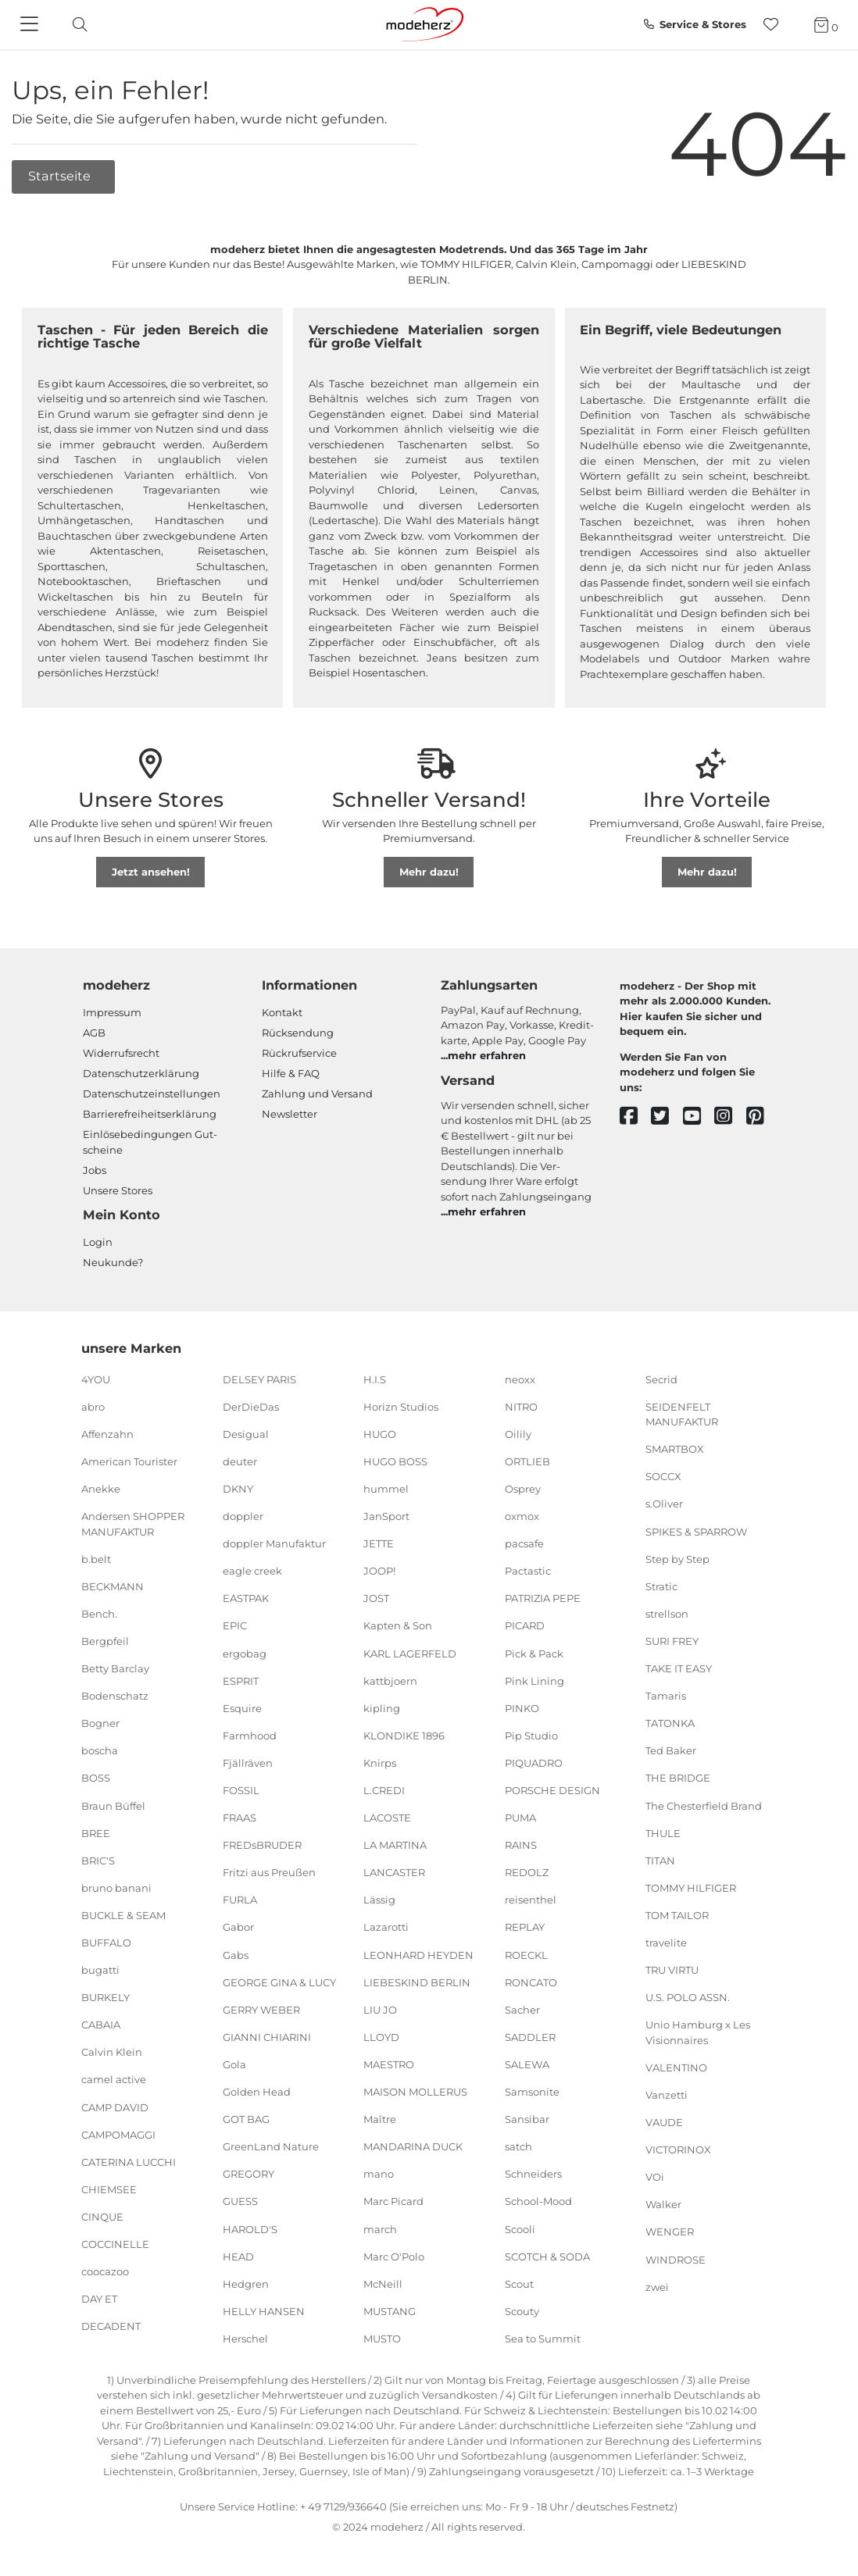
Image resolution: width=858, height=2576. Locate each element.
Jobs (94, 1170)
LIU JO (380, 2009)
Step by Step (677, 1558)
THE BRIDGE (677, 1777)
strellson (666, 1613)
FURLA (240, 1899)
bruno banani (116, 1888)
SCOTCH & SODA (547, 2256)
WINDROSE (675, 2259)
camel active (113, 2079)
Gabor (238, 1927)
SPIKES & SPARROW (696, 1531)
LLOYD (381, 2037)
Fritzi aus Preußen (269, 1872)
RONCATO (531, 1981)
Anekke (100, 1488)
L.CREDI (384, 1790)
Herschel (245, 2338)
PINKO (522, 1708)
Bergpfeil (105, 1641)
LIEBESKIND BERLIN (416, 1981)
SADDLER (530, 2037)
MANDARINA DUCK (413, 2146)
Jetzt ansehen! (151, 871)
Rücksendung (298, 1032)
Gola (234, 2064)
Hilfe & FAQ (291, 1073)
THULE (663, 1832)
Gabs (235, 1954)
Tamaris (665, 1695)
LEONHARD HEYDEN (418, 1954)
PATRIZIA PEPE (543, 1598)
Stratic (661, 1586)
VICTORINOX (678, 2149)
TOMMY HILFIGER (690, 1888)
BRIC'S (98, 1860)
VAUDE (664, 2122)
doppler (243, 1516)
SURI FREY (672, 1641)
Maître (379, 2119)
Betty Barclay (115, 1668)
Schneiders (533, 2173)
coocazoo (105, 2271)
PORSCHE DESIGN (552, 1790)
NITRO (521, 1406)
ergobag (244, 1653)
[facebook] (636, 1116)
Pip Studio (531, 1735)
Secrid (661, 1378)
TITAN (660, 1860)
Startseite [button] (61, 176)
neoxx (520, 1378)
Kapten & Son (397, 1625)
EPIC (235, 1625)
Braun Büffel (113, 1805)
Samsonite (532, 2091)
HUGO (379, 1434)
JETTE (378, 1543)
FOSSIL (241, 1790)
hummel (386, 1488)
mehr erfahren (487, 1055)
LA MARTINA (395, 1845)
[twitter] (667, 1116)
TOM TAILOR (677, 1915)
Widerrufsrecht (121, 1053)
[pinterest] (762, 1116)
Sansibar (527, 2119)
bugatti (100, 1970)
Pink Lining (534, 1680)
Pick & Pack (534, 1653)
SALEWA (527, 2064)
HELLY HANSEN (264, 2311)
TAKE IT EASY (678, 1668)
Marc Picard (393, 2201)
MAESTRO (388, 2064)
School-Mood (538, 2201)
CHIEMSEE (109, 2189)
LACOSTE (387, 1817)
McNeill (382, 2283)
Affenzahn (107, 1434)
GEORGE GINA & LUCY (279, 1981)
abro (93, 1406)
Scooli (520, 2228)
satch (518, 2146)
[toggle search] (76, 24)
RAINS (521, 1845)
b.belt (96, 1558)
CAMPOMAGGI (118, 2134)
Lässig (379, 1899)
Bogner (100, 1723)
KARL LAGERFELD (409, 1653)
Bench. (99, 1613)
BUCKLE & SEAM (123, 1915)
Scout (519, 2283)
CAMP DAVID (114, 2106)
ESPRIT (241, 1680)
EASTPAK (246, 1598)
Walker (663, 2204)
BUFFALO (106, 1942)
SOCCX (663, 1476)
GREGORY (248, 2173)
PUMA (520, 1817)
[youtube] (699, 1116)
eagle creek (252, 1571)
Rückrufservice (299, 1053)
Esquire (242, 1708)
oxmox (522, 1516)
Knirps (379, 1763)
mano (378, 2173)
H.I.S (374, 1378)
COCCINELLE (115, 2244)
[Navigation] (31, 25)
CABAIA (100, 2024)
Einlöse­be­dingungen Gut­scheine (150, 1142)
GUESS (240, 2201)
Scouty (522, 2311)
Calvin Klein (111, 2052)
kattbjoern (390, 1680)
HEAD (238, 2256)
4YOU (95, 1378)
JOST (376, 1598)
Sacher (522, 2009)
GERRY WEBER (261, 2009)
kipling (381, 1708)
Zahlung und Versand (317, 1093)
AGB (94, 1032)
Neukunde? (113, 1262)
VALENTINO (676, 2067)
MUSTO (382, 2338)
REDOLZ (527, 1872)
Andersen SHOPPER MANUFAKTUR (132, 1524)
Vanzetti (666, 2095)
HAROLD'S (250, 2228)
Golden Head (257, 2091)
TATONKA (670, 1723)
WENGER (669, 2231)
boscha (99, 1750)
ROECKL (526, 1954)
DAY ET (99, 2298)
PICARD (525, 1625)
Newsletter (289, 1114)
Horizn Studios (400, 1406)
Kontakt (282, 1012)
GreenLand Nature (271, 2146)
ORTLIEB (527, 1461)
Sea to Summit (543, 2338)
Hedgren (246, 2283)
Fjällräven (248, 1763)
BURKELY (105, 1997)
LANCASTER (394, 1872)
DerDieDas (251, 1406)
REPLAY (525, 1927)
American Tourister (129, 1461)
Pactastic (528, 1571)
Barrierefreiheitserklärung (149, 1114)
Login (98, 1242)
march (380, 2228)
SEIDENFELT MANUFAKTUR (681, 1414)
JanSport (386, 1516)
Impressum (112, 1012)
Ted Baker (670, 1750)
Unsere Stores (117, 1190)
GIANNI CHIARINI (267, 2037)
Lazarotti (386, 1927)
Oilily (518, 1434)
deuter (240, 1461)
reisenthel (530, 1899)
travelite (666, 1942)
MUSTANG (389, 2311)
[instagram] (730, 1116)
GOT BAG (246, 2119)
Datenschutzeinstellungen (151, 1093)
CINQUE (102, 2216)
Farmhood (250, 1735)
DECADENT (111, 2326)
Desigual (246, 1434)
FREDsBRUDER (262, 1845)
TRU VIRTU (672, 1970)
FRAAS (239, 1817)
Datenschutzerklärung (141, 1073)
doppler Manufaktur (274, 1543)
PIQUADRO (534, 1763)
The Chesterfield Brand (703, 1805)
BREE (95, 1832)
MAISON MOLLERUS (415, 2091)
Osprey (523, 1488)
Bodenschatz (114, 1695)
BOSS (95, 1777)
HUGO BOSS (395, 1461)
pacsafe (524, 1543)
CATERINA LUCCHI (128, 2162)
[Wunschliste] (775, 25)
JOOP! (379, 1571)
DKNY (238, 1488)
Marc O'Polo (393, 2256)
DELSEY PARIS (259, 1378)
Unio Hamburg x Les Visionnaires (697, 2032)
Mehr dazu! (429, 871)
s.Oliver (664, 1503)
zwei (657, 2286)
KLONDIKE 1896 (404, 1735)
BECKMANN (112, 1586)
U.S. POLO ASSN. (687, 1997)
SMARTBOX (674, 1449)
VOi (654, 2177)
